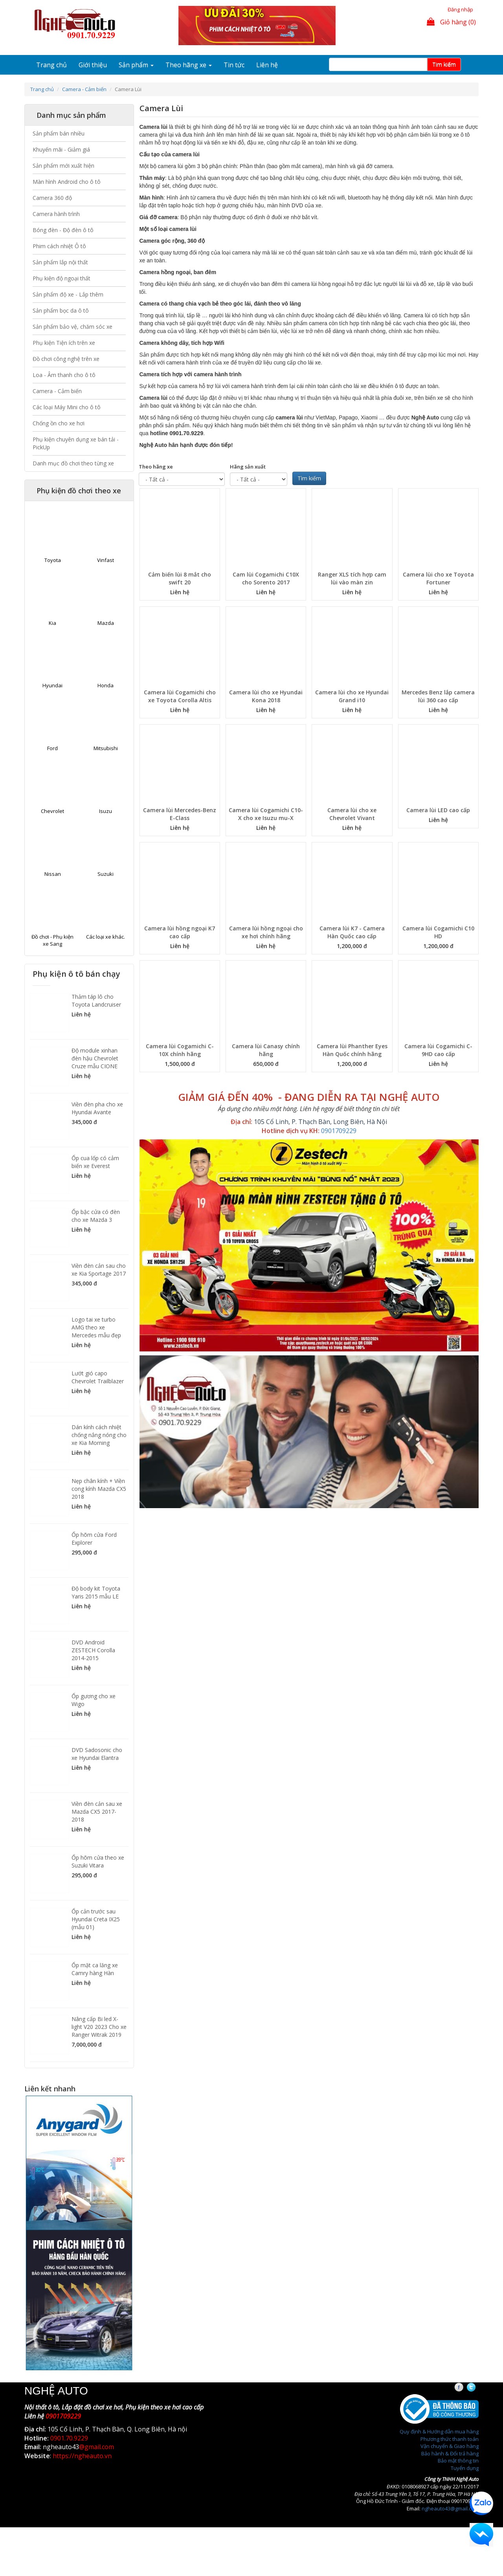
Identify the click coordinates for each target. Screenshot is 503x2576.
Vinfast (105, 560)
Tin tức (234, 64)
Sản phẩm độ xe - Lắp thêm (68, 294)
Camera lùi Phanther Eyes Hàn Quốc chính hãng (352, 1050)
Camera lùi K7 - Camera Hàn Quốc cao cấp (352, 932)
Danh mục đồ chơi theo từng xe (73, 463)
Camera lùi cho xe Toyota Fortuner (438, 578)
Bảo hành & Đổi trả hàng (450, 2453)
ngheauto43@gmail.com (450, 2508)
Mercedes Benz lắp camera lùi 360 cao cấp (438, 696)
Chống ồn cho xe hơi (58, 423)
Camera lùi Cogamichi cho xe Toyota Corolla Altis (180, 696)
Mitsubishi (106, 748)
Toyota (52, 560)
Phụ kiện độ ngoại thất (61, 278)
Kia (52, 622)
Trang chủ (51, 64)
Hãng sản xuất (248, 466)
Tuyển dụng (465, 2468)
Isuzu (105, 811)
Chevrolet (52, 811)
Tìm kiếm (309, 478)
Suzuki (105, 873)
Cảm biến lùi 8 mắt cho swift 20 (179, 578)
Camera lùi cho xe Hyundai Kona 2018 (266, 696)
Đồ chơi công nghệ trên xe (66, 359)
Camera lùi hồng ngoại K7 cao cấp (179, 932)
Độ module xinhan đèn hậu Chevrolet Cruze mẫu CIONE (95, 1058)
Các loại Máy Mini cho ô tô (67, 407)
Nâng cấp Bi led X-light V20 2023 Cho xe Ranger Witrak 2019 (99, 2026)
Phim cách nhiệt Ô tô (59, 246)
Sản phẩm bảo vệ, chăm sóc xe (72, 326)
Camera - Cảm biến (84, 89)
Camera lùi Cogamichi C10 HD (438, 932)
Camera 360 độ (52, 197)
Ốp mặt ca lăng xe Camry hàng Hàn (95, 1969)
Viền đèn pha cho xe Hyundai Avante (97, 1108)
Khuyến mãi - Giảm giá (61, 149)
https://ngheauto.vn (82, 2456)
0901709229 (338, 1130)
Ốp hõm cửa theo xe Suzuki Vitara (98, 1861)
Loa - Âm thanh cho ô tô (64, 375)
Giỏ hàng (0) (451, 22)
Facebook (465, 2387)
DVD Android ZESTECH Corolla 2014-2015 (93, 1650)
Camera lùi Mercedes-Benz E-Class (179, 814)
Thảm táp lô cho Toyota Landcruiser (96, 1000)
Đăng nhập (460, 9)
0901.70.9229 (69, 2438)
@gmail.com (96, 2446)
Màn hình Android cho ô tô (67, 181)
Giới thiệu (93, 64)
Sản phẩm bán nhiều (58, 133)
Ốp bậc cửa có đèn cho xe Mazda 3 (96, 1215)
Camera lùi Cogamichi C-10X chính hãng (180, 1050)
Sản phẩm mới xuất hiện (63, 165)
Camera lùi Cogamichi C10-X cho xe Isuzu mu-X (266, 814)
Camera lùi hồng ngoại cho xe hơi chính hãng (266, 932)
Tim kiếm (444, 64)
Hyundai (52, 685)
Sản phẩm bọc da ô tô (61, 310)
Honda (105, 685)
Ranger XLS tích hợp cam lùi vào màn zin (352, 578)
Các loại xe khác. (105, 936)
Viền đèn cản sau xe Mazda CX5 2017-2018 (97, 1811)
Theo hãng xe (188, 64)
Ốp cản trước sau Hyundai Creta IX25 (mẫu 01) (96, 1919)
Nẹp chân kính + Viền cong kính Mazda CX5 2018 (99, 1488)
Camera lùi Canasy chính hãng (266, 1050)
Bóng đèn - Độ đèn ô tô (63, 230)
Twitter (478, 2387)
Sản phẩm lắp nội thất (60, 262)
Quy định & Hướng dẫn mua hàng (439, 2431)
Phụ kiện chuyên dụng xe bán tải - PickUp (76, 443)
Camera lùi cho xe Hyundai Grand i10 (352, 696)
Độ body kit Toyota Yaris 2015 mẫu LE (96, 1592)
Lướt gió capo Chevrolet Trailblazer (98, 1377)
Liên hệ (267, 64)
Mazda (105, 622)
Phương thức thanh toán (449, 2438)
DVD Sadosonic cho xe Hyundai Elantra (97, 1753)
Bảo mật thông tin (458, 2460)
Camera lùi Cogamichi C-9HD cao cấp (438, 1050)
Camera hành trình (56, 214)
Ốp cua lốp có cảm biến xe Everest (95, 1162)
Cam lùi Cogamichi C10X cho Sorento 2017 (266, 578)
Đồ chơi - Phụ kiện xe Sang (52, 940)
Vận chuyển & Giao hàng (449, 2446)
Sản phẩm (136, 64)
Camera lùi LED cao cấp (438, 810)
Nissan (52, 873)
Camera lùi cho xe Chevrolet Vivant (351, 814)
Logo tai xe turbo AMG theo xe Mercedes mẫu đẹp (96, 1327)
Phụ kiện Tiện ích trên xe (64, 342)
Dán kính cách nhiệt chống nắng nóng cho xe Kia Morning (99, 1434)
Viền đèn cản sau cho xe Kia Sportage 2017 (99, 1269)
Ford (52, 748)
